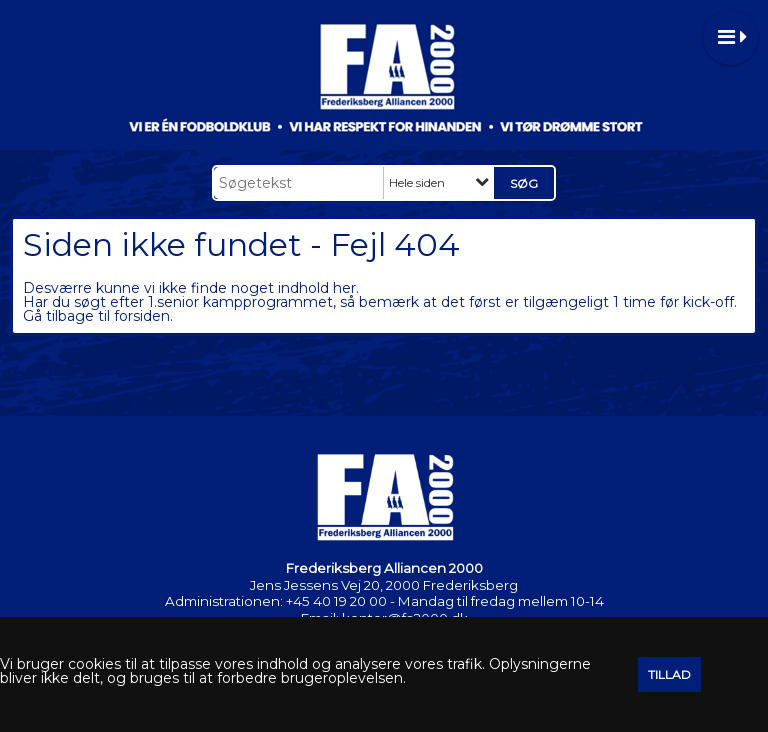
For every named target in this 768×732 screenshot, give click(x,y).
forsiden (142, 316)
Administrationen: (224, 601)
